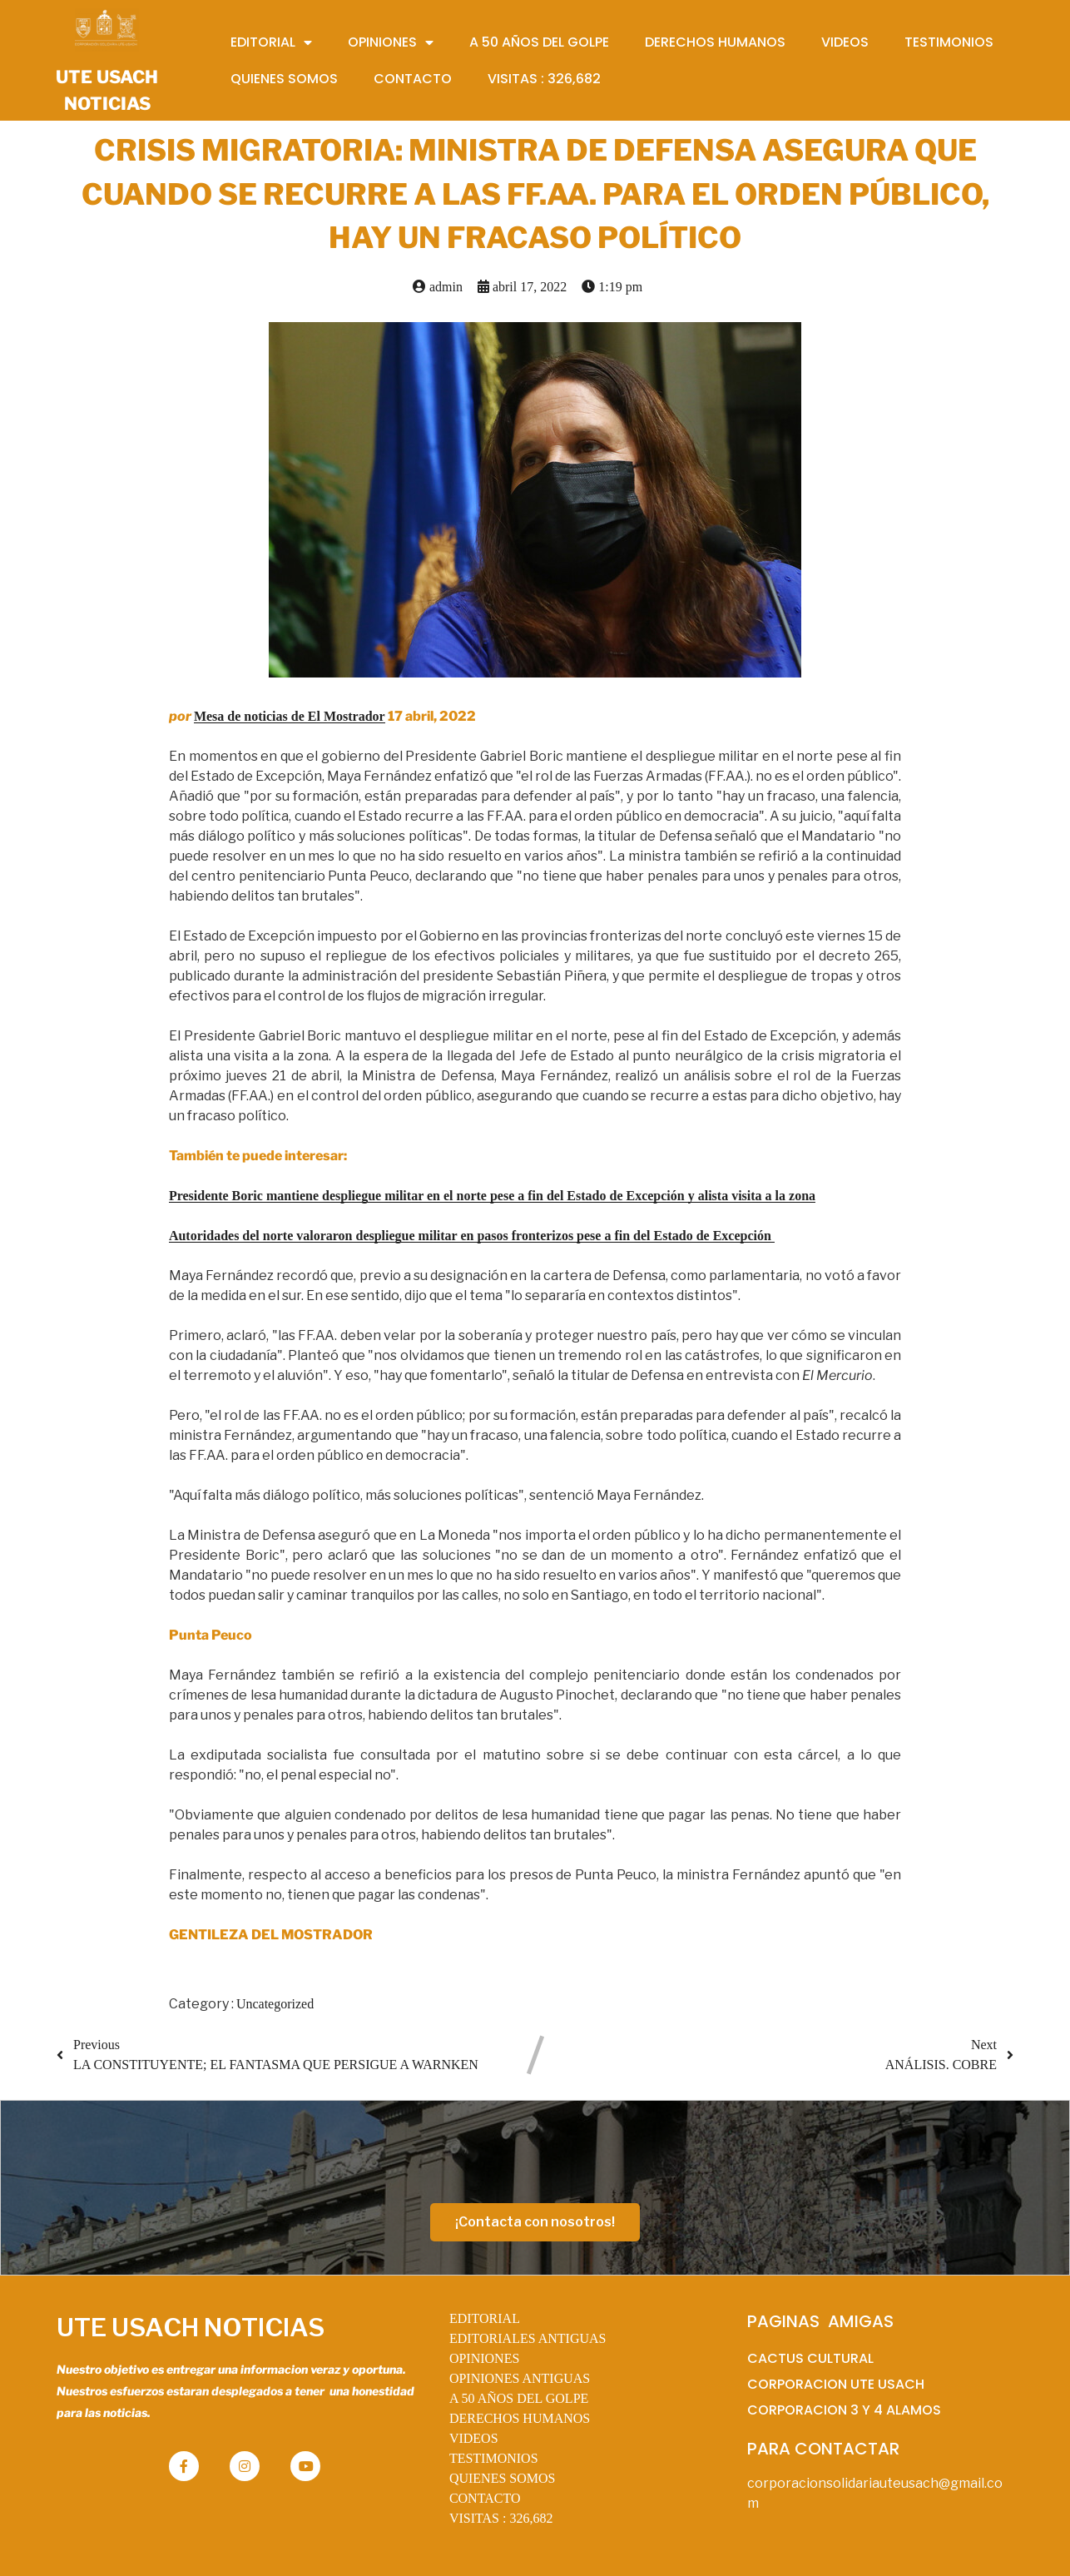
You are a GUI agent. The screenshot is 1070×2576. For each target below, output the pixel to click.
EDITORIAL (484, 2318)
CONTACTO (485, 2498)
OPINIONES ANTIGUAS (519, 2378)
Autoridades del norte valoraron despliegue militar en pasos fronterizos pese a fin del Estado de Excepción (472, 1235)
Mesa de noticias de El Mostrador (289, 716)
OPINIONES (484, 2358)
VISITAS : (501, 2518)
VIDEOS (473, 2438)
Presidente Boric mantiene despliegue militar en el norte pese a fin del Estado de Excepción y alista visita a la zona (492, 1196)
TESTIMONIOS (493, 2458)
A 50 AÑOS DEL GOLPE (518, 2398)
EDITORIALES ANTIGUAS (528, 2338)
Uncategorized (275, 2004)
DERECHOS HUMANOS (519, 2418)
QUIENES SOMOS (502, 2478)
